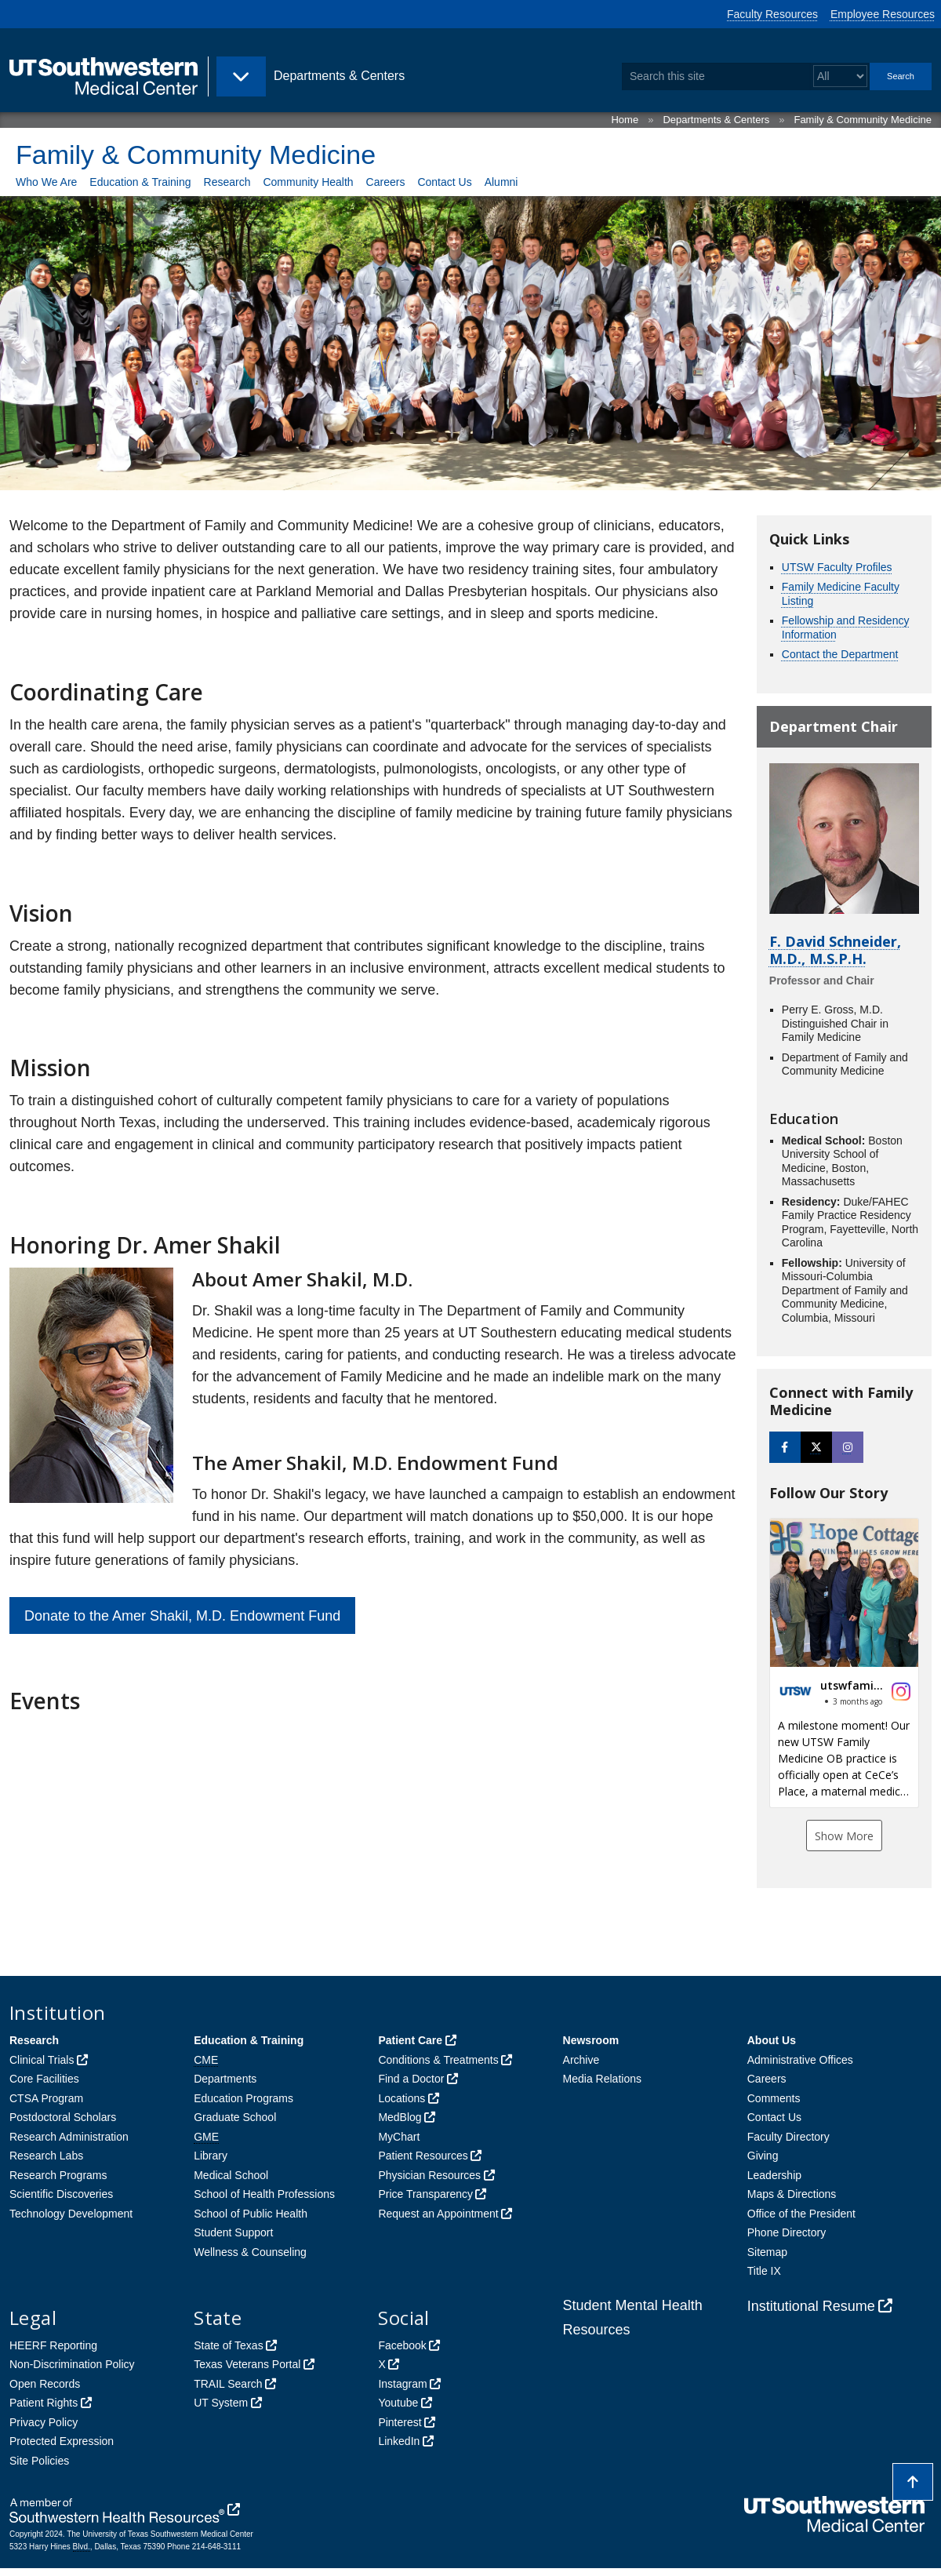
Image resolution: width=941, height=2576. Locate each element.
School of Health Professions (264, 2194)
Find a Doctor (411, 2078)
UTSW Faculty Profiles (837, 567)
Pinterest (399, 2422)
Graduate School (235, 2117)
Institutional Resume (811, 2306)
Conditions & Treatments (438, 2060)
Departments (225, 2078)
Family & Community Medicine (863, 120)
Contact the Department (840, 654)
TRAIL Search (228, 2384)
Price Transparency (425, 2194)
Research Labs (46, 2155)
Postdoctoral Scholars (62, 2117)
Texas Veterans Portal (247, 2364)
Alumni (501, 182)
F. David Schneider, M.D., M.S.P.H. (835, 950)
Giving (763, 2155)
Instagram (402, 2384)
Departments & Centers (716, 120)
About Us (771, 2040)
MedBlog (399, 2117)
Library (210, 2155)
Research (227, 182)
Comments (774, 2098)
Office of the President (801, 2213)
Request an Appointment (438, 2213)
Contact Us (444, 182)
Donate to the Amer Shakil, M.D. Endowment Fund (182, 1616)
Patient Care (410, 2040)
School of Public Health (250, 2213)
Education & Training (140, 182)
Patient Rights (43, 2402)
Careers (385, 182)
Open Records (44, 2384)
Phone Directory (786, 2232)
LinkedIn (399, 2441)
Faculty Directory (788, 2136)
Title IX (764, 2271)
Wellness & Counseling (250, 2252)
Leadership (774, 2175)
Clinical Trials (41, 2060)
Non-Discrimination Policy (72, 2364)
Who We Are (46, 182)
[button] (844, 1663)
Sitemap (767, 2252)
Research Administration (69, 2136)
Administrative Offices (800, 2060)
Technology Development (71, 2213)
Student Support (233, 2232)
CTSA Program (46, 2098)
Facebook (402, 2345)
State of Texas (228, 2345)
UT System (221, 2402)
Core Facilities (44, 2078)
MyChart (399, 2136)
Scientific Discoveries (61, 2194)
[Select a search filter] (840, 76)
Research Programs (58, 2175)
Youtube (398, 2402)
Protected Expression (61, 2441)
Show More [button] (844, 1835)
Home (624, 120)
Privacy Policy (43, 2422)
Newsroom (591, 2040)
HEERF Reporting (53, 2345)
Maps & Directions (792, 2194)
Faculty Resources (772, 14)
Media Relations (602, 2078)
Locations (401, 2098)
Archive (581, 2060)
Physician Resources (429, 2175)
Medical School (231, 2175)
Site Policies (39, 2460)
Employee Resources (882, 14)
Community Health (308, 182)
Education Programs (243, 2098)
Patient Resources (422, 2155)
